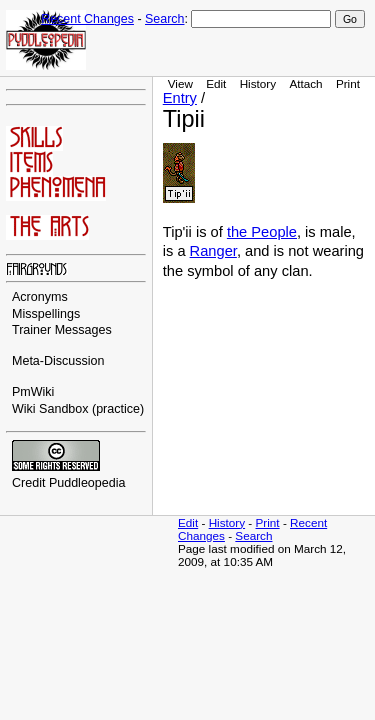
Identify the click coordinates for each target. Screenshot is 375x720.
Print (348, 83)
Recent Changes (87, 19)
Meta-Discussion (58, 361)
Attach (305, 83)
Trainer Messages (62, 330)
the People (262, 232)
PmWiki (33, 392)
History (258, 83)
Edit (216, 83)
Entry (180, 98)
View (180, 83)
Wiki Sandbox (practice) (78, 409)
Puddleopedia (87, 483)
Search (164, 19)
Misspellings (46, 314)
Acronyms (40, 297)
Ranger (213, 251)
